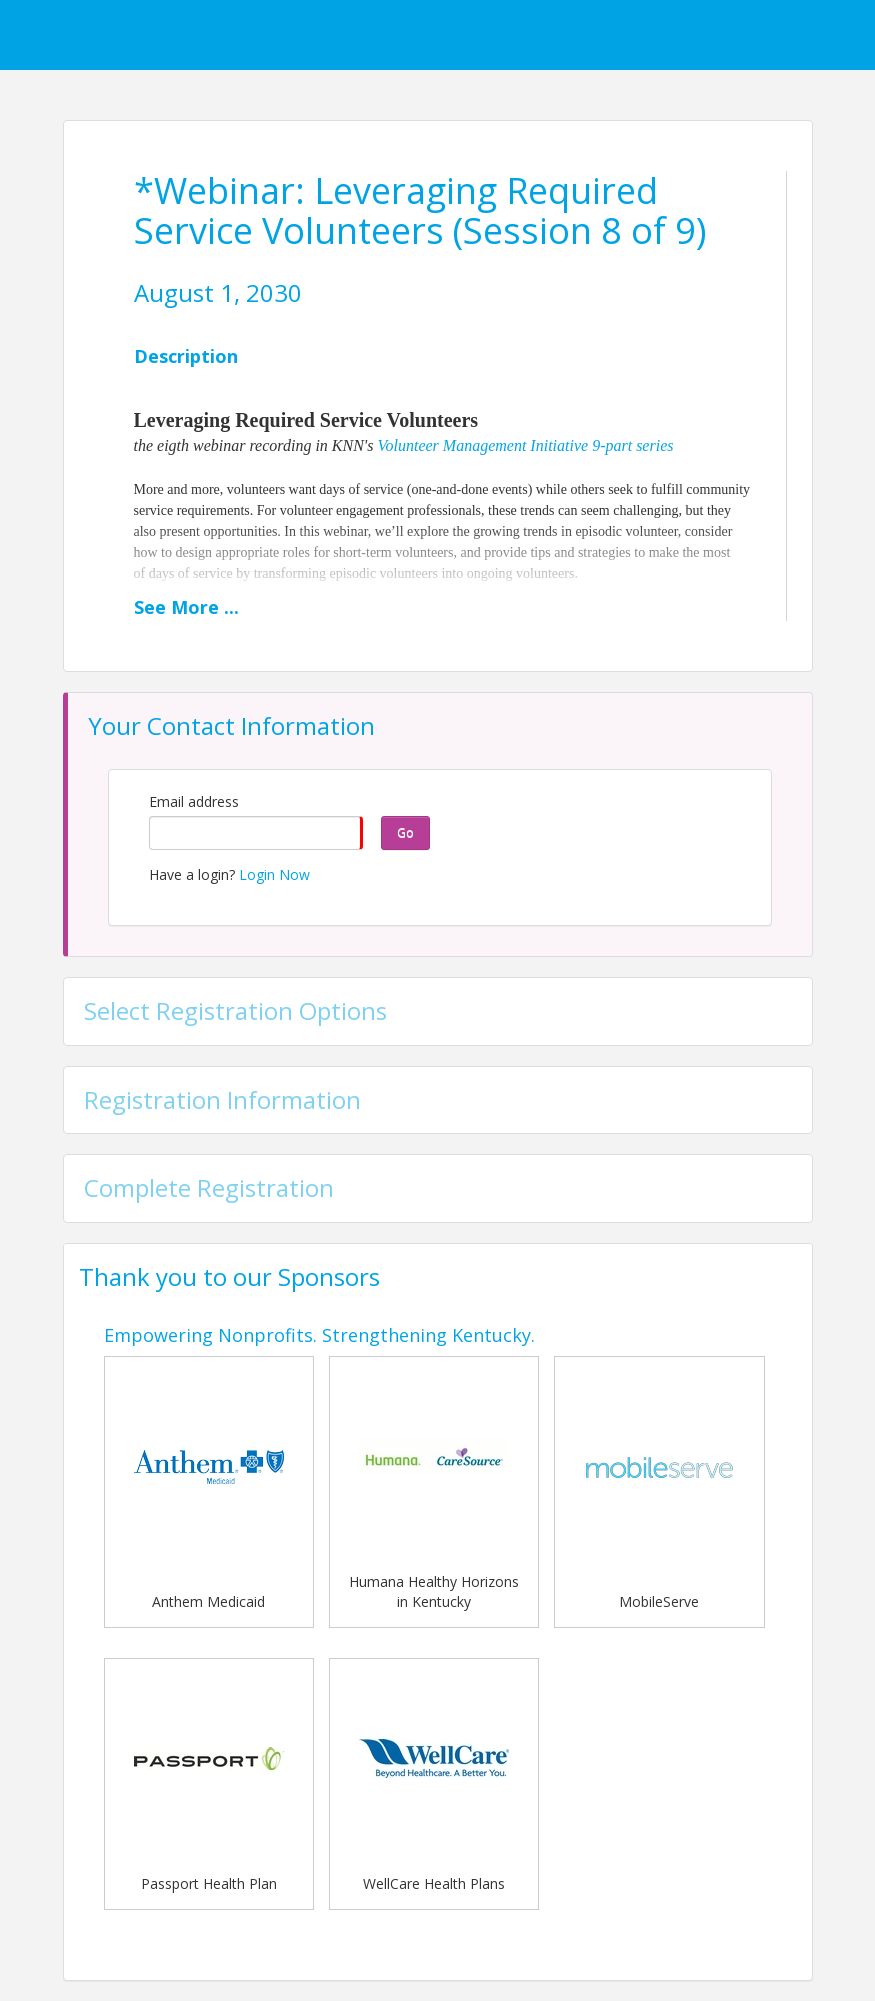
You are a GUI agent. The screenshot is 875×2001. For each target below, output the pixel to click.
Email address (194, 801)
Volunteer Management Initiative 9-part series (526, 445)
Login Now (274, 874)
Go (405, 832)
